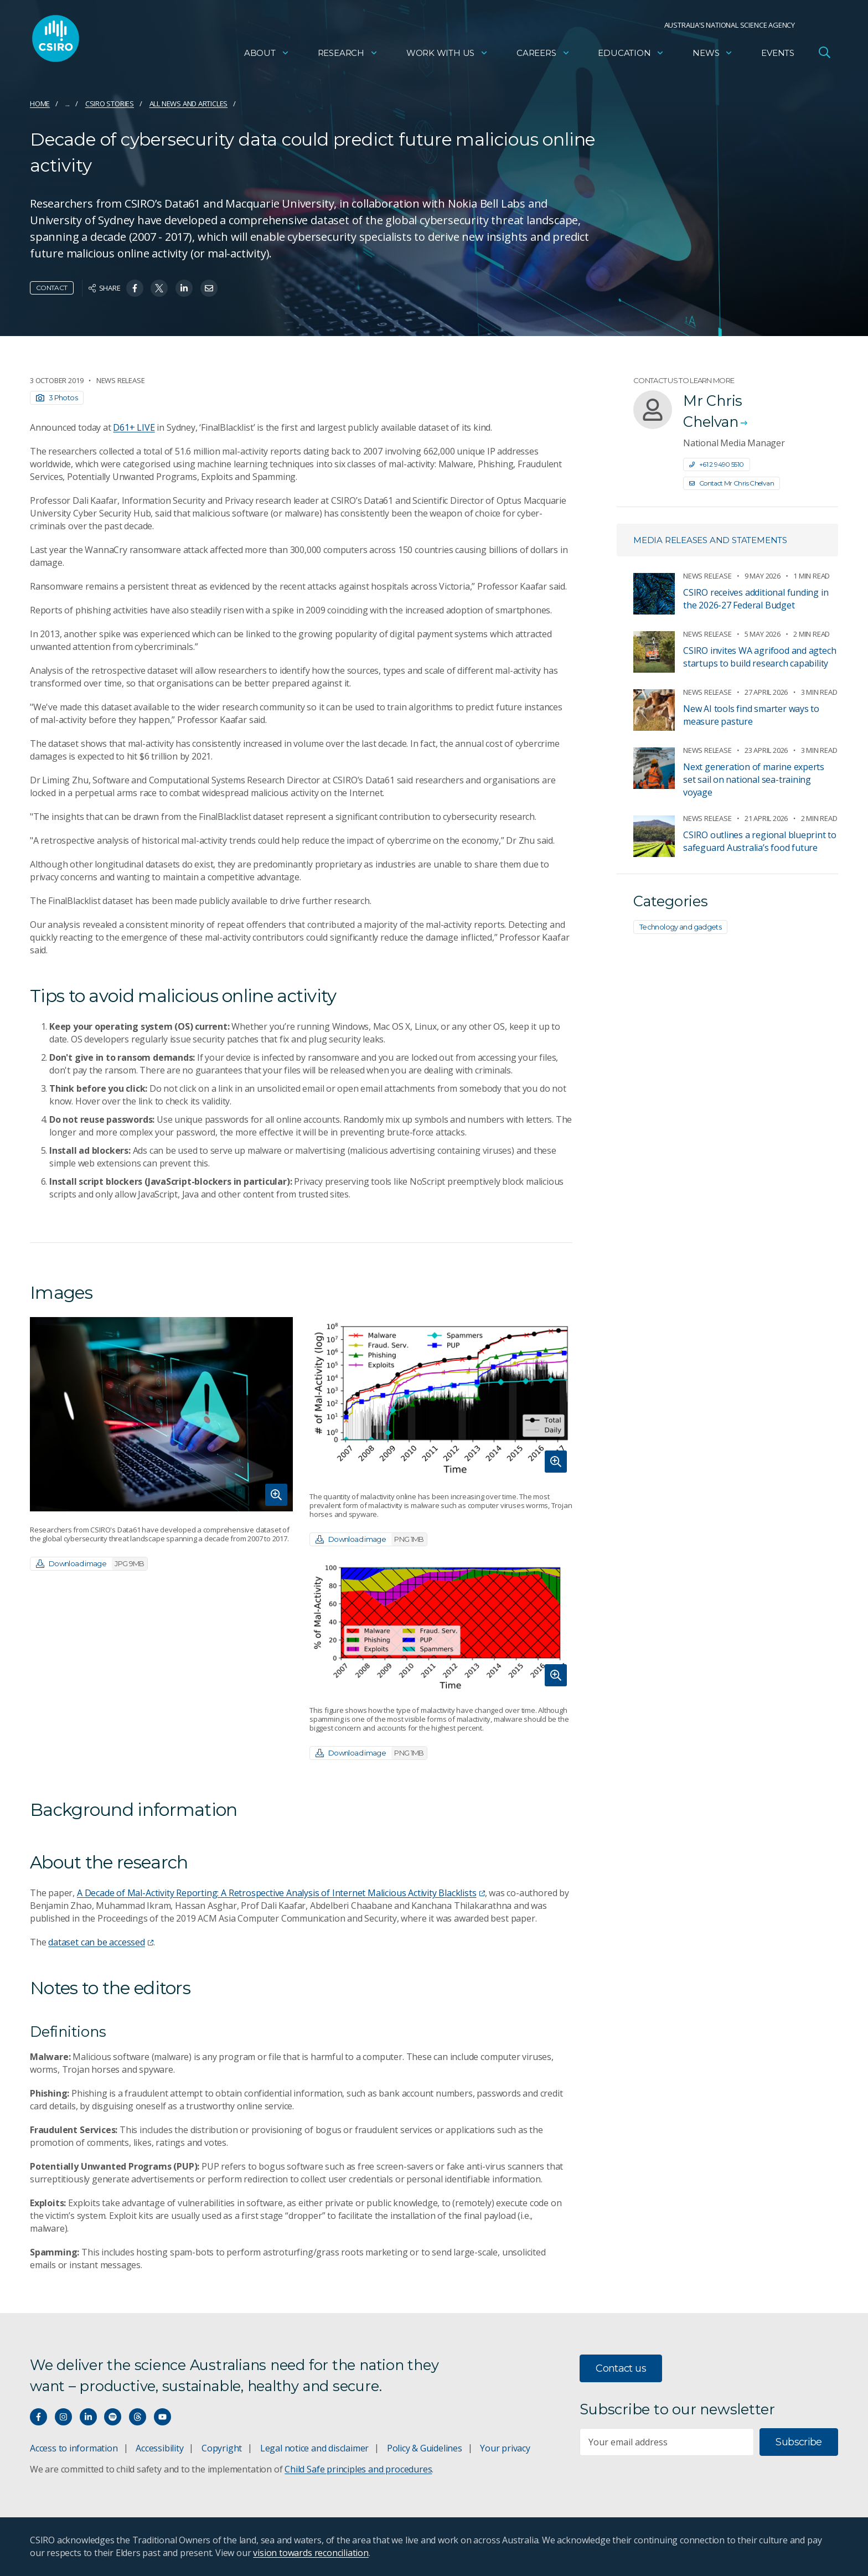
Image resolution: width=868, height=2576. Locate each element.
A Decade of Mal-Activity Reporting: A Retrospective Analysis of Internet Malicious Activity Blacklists (281, 1893)
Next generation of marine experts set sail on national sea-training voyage (753, 779)
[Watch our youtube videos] (162, 2416)
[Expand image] (161, 1414)
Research (348, 53)
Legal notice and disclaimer (314, 2448)
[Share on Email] (209, 288)
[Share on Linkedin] (184, 288)
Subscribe (799, 2442)
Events (777, 53)
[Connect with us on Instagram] (63, 2416)
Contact (52, 287)
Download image (91, 1563)
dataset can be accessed (100, 1942)
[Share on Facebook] (134, 288)
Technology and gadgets (680, 926)
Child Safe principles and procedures (358, 2469)
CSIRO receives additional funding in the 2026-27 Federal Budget (755, 598)
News (713, 53)
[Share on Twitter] (159, 288)
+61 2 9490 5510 (716, 464)
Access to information (74, 2448)
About (267, 53)
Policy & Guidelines (424, 2448)
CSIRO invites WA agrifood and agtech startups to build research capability (759, 656)
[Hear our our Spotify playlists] (112, 2416)
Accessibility (159, 2448)
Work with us (447, 53)
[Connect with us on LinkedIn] (88, 2416)
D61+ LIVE (133, 427)
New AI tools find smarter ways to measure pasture (751, 715)
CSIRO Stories (109, 104)
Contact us (621, 2368)
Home (40, 104)
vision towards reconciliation (311, 2553)
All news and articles (188, 104)
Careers (543, 53)
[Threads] (137, 2416)
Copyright (222, 2448)
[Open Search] (824, 52)
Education (631, 53)
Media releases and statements (710, 540)
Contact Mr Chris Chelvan (731, 483)
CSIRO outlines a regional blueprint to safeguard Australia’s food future (759, 841)
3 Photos (57, 397)
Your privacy (505, 2448)
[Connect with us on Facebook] (38, 2416)
